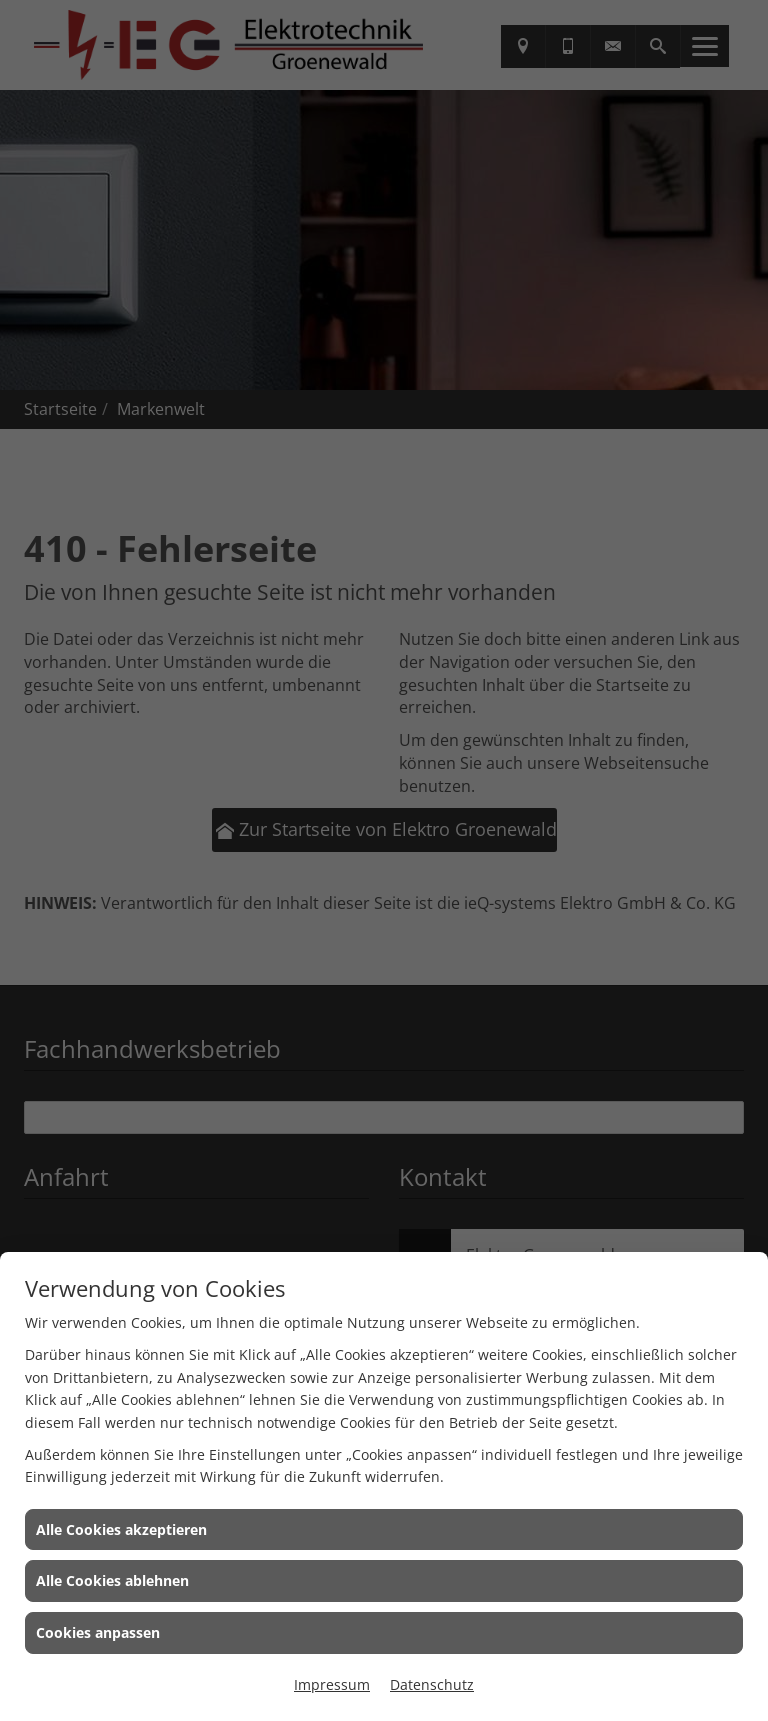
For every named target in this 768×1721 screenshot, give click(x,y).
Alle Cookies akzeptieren (121, 1529)
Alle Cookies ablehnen (112, 1580)
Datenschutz (432, 1684)
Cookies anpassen (98, 1632)
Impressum (332, 1684)
